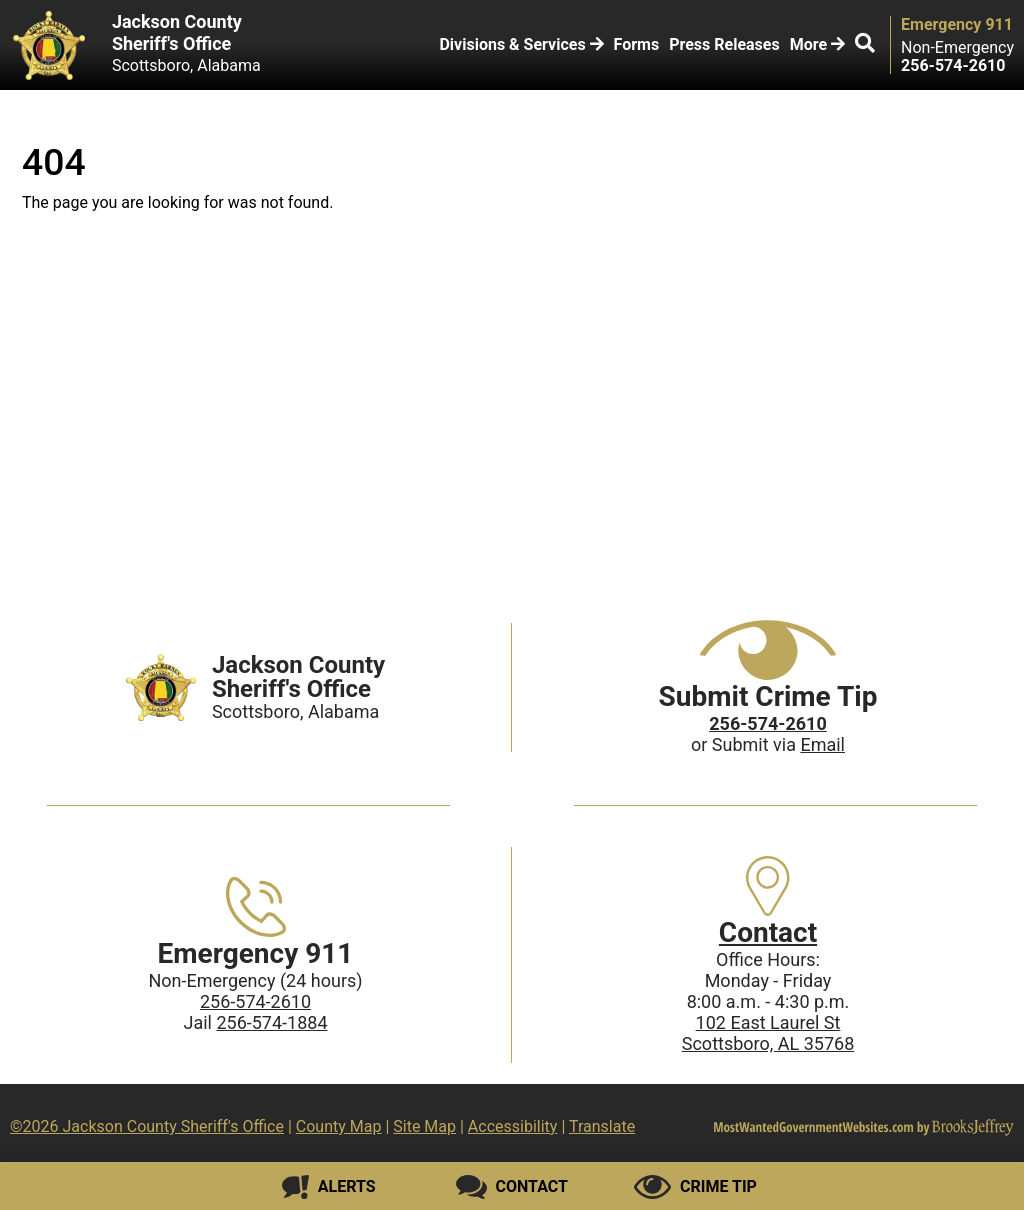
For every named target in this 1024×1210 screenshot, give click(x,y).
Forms (637, 44)
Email (822, 744)
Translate (602, 1126)
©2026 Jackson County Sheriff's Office (147, 1126)
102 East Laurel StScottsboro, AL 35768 (768, 1033)
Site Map (424, 1126)
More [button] (817, 44)
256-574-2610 (255, 1001)
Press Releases (724, 44)
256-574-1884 (271, 1022)
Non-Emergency (957, 48)
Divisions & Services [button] (521, 44)
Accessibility (513, 1126)
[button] (865, 45)
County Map (339, 1126)
